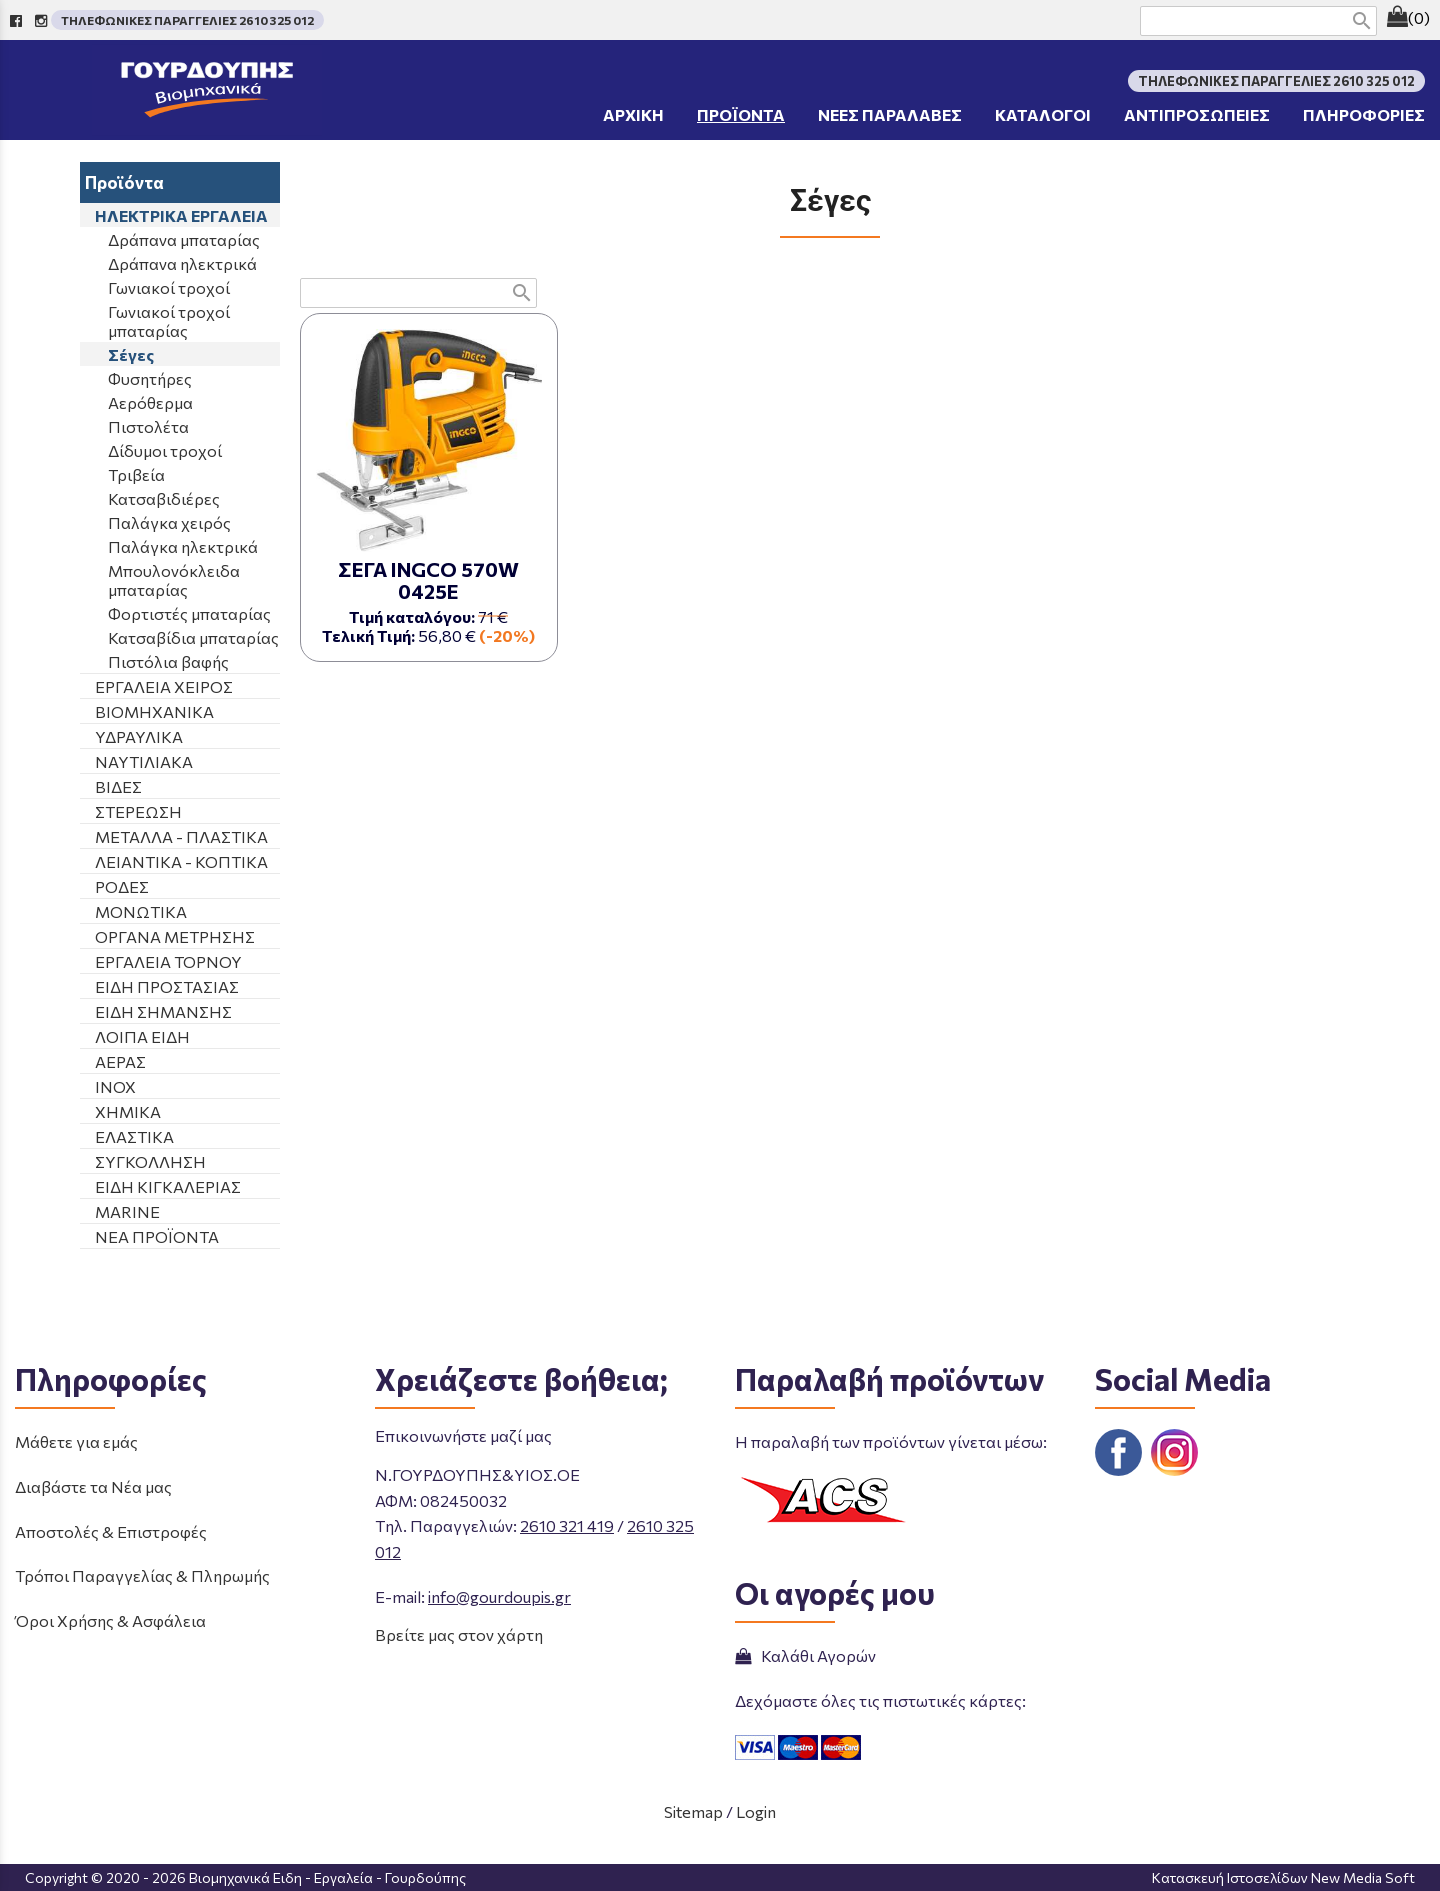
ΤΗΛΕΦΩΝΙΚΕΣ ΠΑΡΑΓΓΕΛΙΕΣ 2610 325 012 (187, 20)
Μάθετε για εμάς (76, 1441)
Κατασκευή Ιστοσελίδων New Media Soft (1283, 1877)
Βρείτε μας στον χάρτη (459, 1634)
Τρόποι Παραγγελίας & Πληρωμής (142, 1575)
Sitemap (693, 1811)
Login (756, 1811)
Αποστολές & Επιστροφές (111, 1531)
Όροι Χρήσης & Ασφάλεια (110, 1620)
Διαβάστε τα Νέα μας (93, 1486)
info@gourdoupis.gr (499, 1596)
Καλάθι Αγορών (805, 1655)
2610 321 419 (567, 1525)
